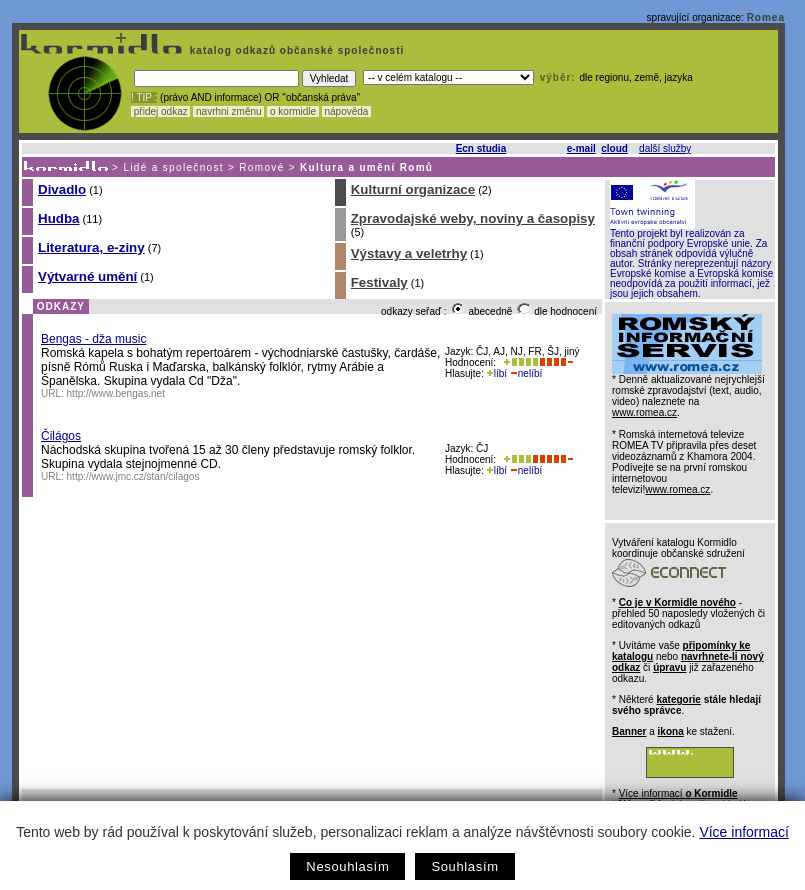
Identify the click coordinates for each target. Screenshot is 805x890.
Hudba (58, 218)
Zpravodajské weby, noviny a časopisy (473, 218)
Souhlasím (464, 866)
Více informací (743, 832)
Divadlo (62, 189)
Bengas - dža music (93, 339)
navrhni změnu (228, 111)
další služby (665, 148)
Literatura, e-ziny (91, 247)
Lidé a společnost (173, 167)
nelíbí (526, 373)
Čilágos (61, 436)
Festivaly (379, 282)
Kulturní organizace (413, 189)
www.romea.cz (644, 412)
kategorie (678, 699)
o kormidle (293, 111)
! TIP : (144, 97)
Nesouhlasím (347, 866)
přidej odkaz (160, 111)
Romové (261, 167)
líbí (497, 373)
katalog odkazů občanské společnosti (295, 50)
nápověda (347, 111)
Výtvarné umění (87, 276)
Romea (766, 17)
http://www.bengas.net (116, 393)
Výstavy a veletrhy (409, 253)
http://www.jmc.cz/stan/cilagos (133, 476)
